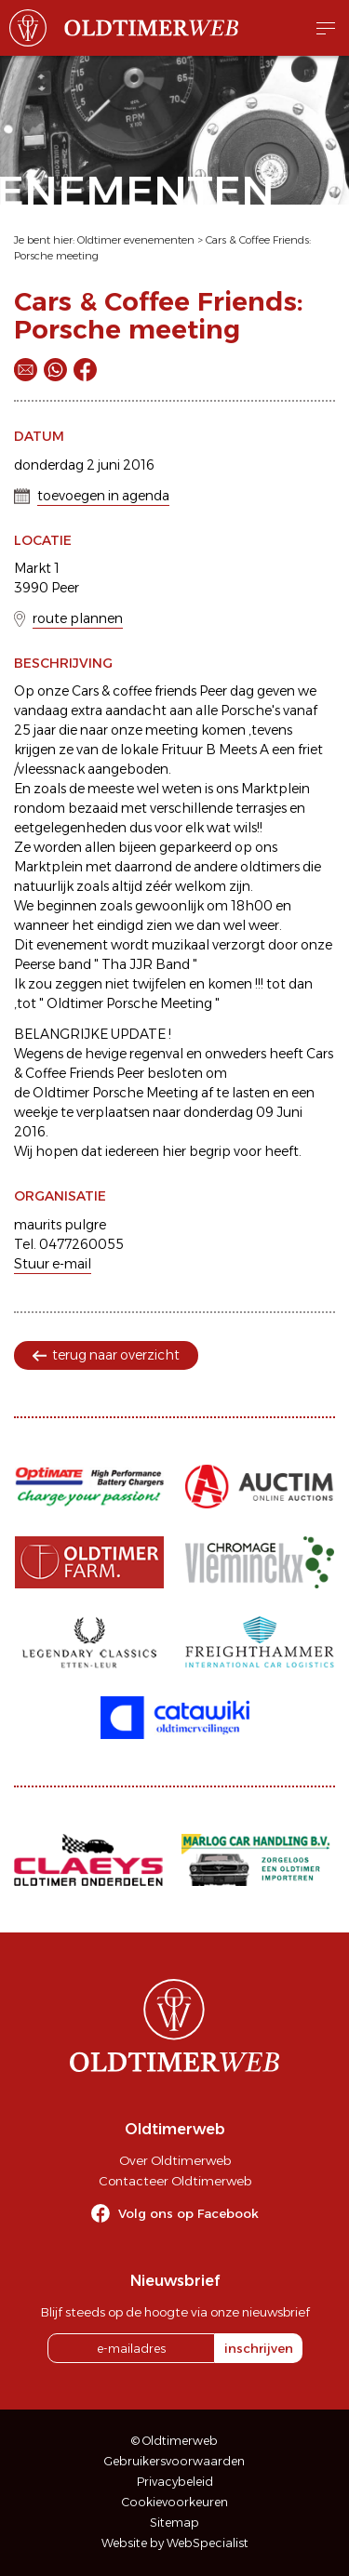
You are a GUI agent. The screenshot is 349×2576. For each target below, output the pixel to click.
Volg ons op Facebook (188, 2213)
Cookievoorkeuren (175, 2502)
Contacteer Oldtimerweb (175, 2180)
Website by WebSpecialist (174, 2543)
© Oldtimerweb (174, 2441)
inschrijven (258, 2348)
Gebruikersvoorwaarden (174, 2461)
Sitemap (174, 2523)
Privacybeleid (175, 2482)
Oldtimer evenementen (136, 239)
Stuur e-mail (52, 1263)
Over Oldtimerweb (175, 2160)
